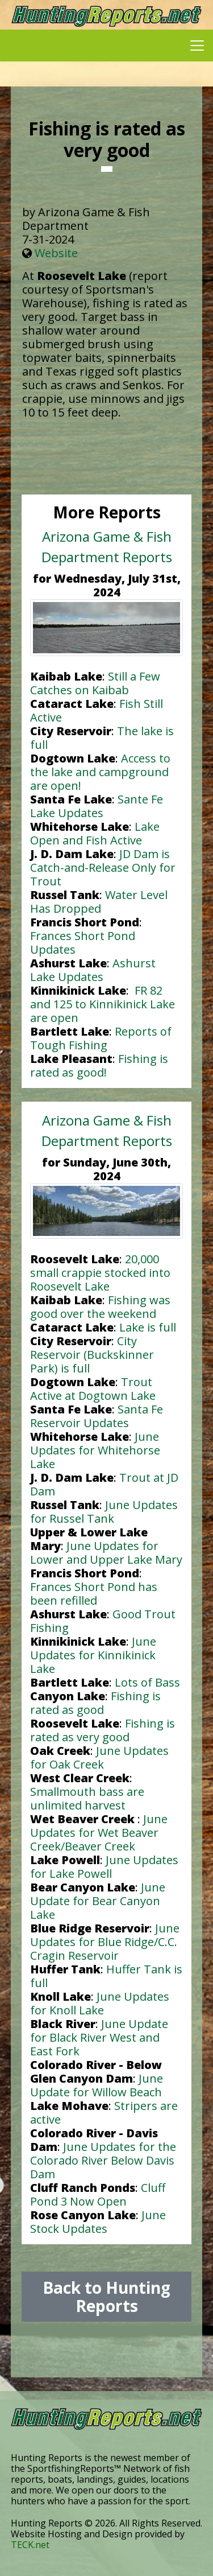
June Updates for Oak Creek (99, 1757)
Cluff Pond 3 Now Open (97, 2194)
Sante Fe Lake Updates (96, 806)
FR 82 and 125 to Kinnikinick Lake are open (102, 1004)
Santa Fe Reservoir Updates (96, 1416)
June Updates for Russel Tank (104, 1511)
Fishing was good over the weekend (100, 1306)
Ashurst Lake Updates (93, 969)
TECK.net (30, 2544)
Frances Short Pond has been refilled (93, 1593)
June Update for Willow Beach (96, 2085)
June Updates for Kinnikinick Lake (93, 1655)
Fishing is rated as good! (99, 1065)
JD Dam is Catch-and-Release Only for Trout (103, 867)
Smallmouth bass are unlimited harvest (87, 1798)
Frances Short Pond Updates (82, 942)
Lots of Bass (147, 1682)
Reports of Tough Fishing (101, 1038)
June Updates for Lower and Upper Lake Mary (106, 1552)
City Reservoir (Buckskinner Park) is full (92, 1354)
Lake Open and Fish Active (95, 833)
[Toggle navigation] (197, 45)
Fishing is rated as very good (102, 1730)
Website (56, 253)
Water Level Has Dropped (99, 901)
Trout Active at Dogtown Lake (93, 1388)
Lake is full (147, 1327)
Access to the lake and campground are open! (100, 772)
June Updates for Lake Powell (104, 1866)
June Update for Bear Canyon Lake (97, 1901)
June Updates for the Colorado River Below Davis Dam (103, 2160)
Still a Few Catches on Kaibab (95, 683)
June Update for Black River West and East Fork (99, 2037)
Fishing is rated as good (95, 1702)
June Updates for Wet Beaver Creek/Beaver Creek (99, 1832)
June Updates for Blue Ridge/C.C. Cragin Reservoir (104, 1941)
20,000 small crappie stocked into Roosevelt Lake (100, 1272)
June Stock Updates (98, 2221)
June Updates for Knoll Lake (99, 2003)
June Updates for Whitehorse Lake (95, 1450)
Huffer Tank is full (106, 1975)
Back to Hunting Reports (106, 2297)
